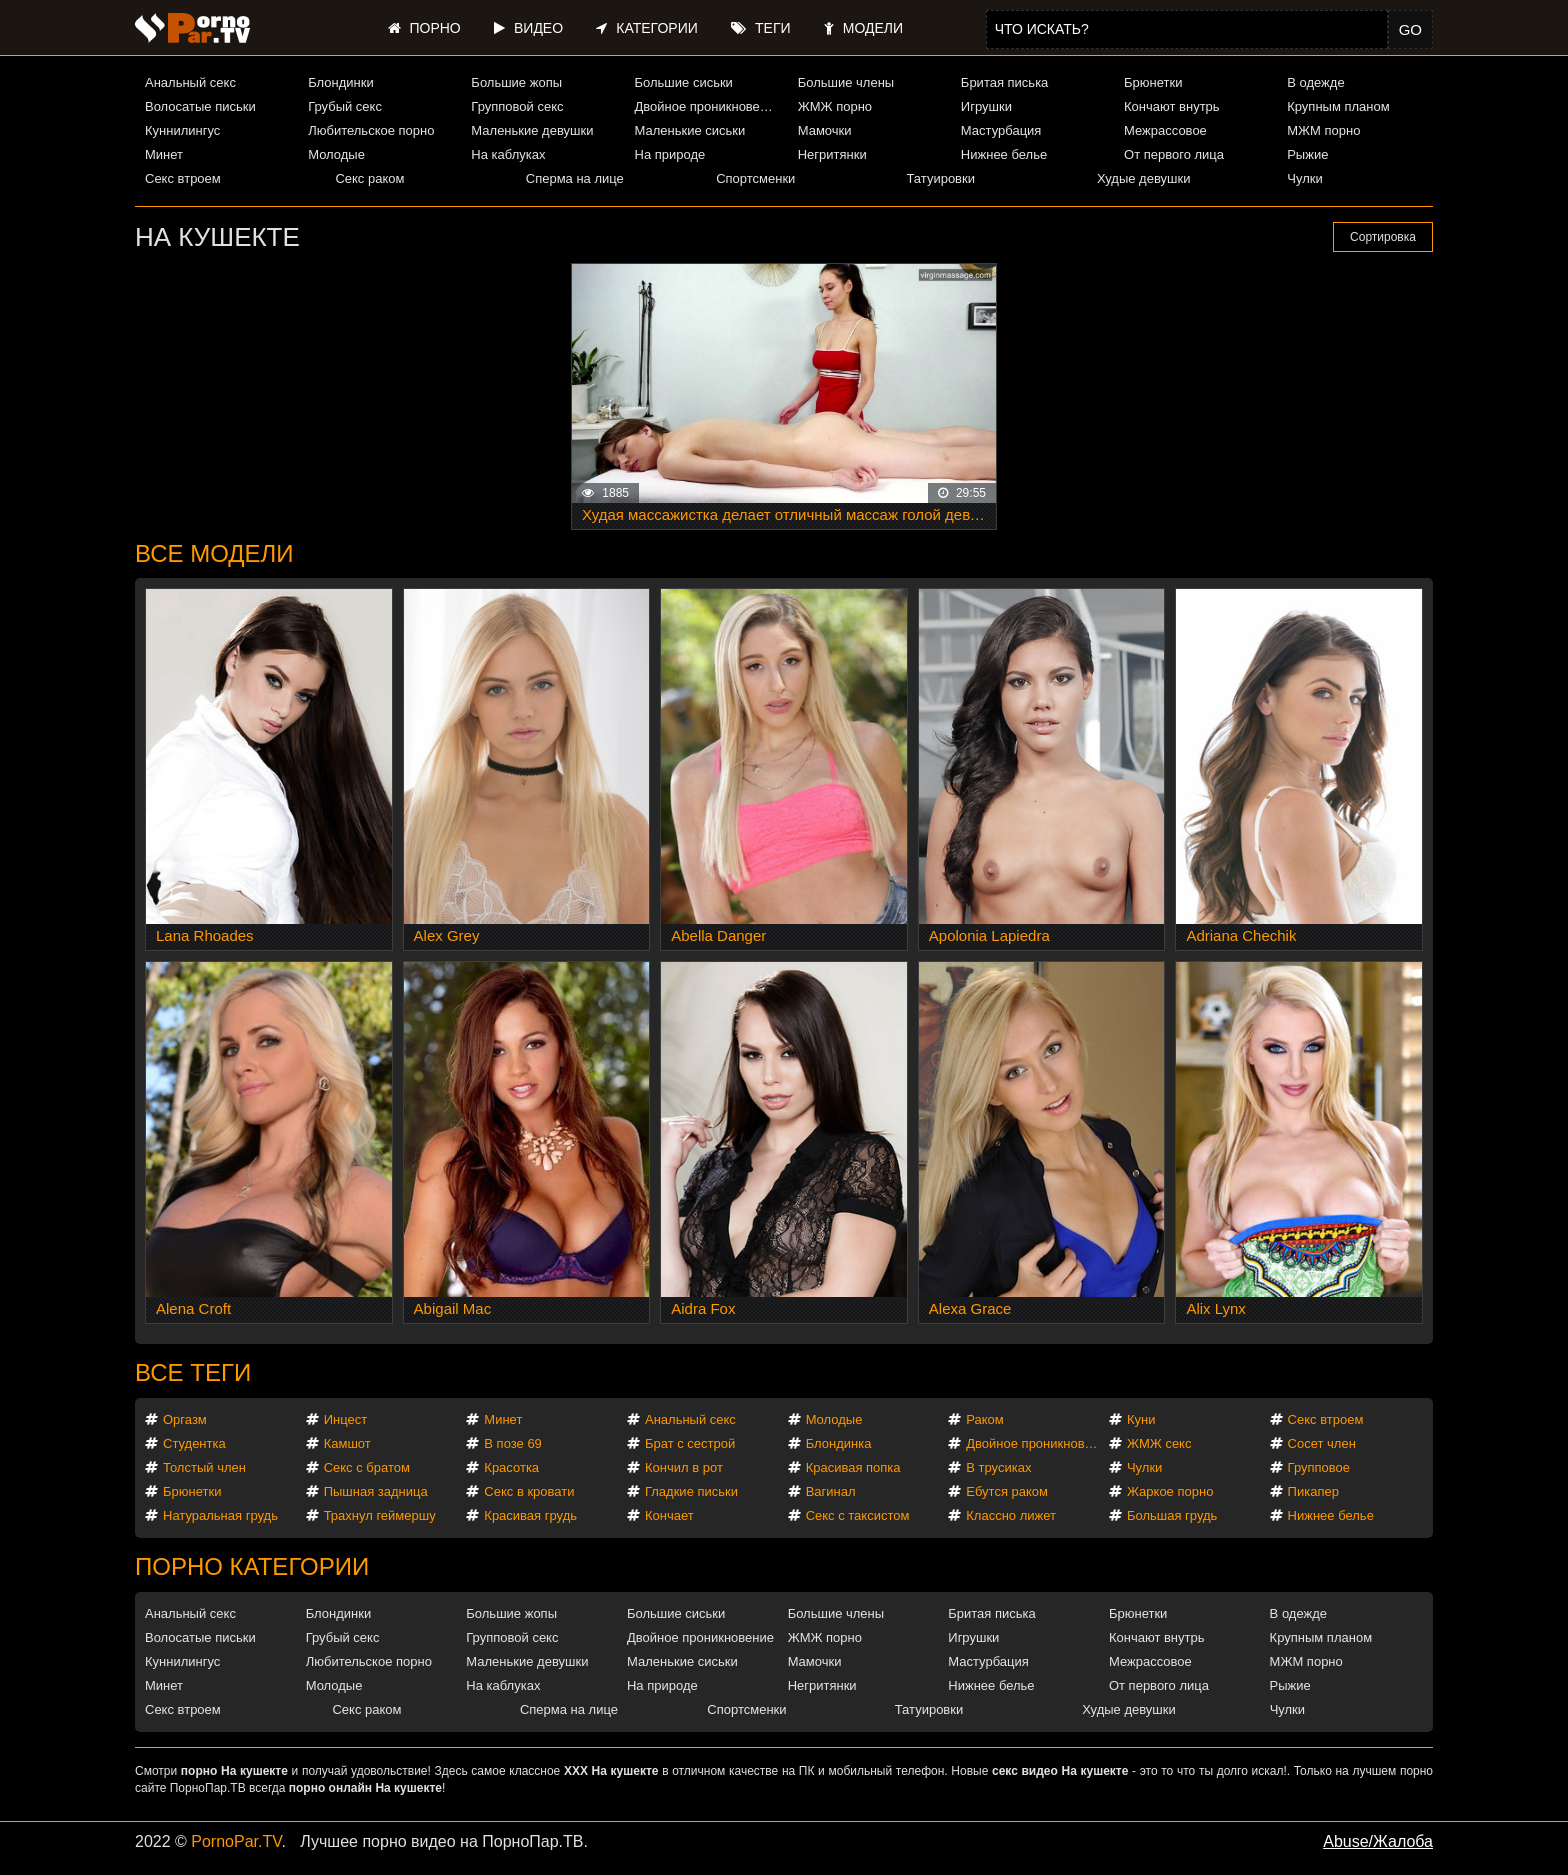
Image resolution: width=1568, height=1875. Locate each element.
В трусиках (998, 1467)
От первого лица (1174, 154)
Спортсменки (755, 178)
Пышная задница (376, 1491)
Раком (984, 1419)
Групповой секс (517, 106)
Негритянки (832, 154)
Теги (760, 28)
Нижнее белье (1004, 154)
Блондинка (839, 1443)
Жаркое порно (1170, 1491)
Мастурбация (1001, 130)
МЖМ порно (1323, 130)
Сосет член (1322, 1443)
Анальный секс (190, 82)
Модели (863, 28)
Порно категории (252, 1566)
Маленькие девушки (532, 130)
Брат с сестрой (690, 1443)
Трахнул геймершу (380, 1515)
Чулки (1304, 178)
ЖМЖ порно (835, 106)
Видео (528, 28)
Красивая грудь (530, 1515)
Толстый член (204, 1467)
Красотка (511, 1467)
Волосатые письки (200, 106)
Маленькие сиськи (690, 130)
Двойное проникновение (708, 106)
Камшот (347, 1443)
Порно (424, 28)
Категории (646, 28)
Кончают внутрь (1172, 106)
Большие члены (846, 82)
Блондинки (341, 82)
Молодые (336, 154)
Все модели (214, 553)
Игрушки (986, 106)
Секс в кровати (529, 1491)
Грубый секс (345, 106)
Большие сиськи (684, 82)
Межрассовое (1165, 130)
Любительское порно (371, 130)
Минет (164, 154)
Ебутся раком (1007, 1491)
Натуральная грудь (220, 1515)
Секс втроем (183, 178)
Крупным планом (1338, 106)
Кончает (669, 1515)
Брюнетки (1153, 82)
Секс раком (369, 178)
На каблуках (508, 154)
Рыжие (1307, 154)
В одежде (1315, 82)
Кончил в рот (684, 1467)
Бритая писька (1005, 82)
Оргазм (185, 1419)
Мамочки (825, 130)
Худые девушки (1144, 178)
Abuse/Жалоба (1378, 1841)
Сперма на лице (575, 178)
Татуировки (941, 178)
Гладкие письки (691, 1491)
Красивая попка (853, 1467)
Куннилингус (182, 130)
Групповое (1319, 1467)
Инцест (346, 1419)
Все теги (193, 1372)
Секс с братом (367, 1467)
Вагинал (831, 1491)
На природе (670, 154)
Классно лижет (1011, 1515)
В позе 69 (513, 1443)
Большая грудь (1172, 1515)
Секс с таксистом (858, 1515)
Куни (1141, 1419)
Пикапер (1313, 1491)
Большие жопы (516, 82)
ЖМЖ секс (1159, 1443)
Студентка (194, 1443)
